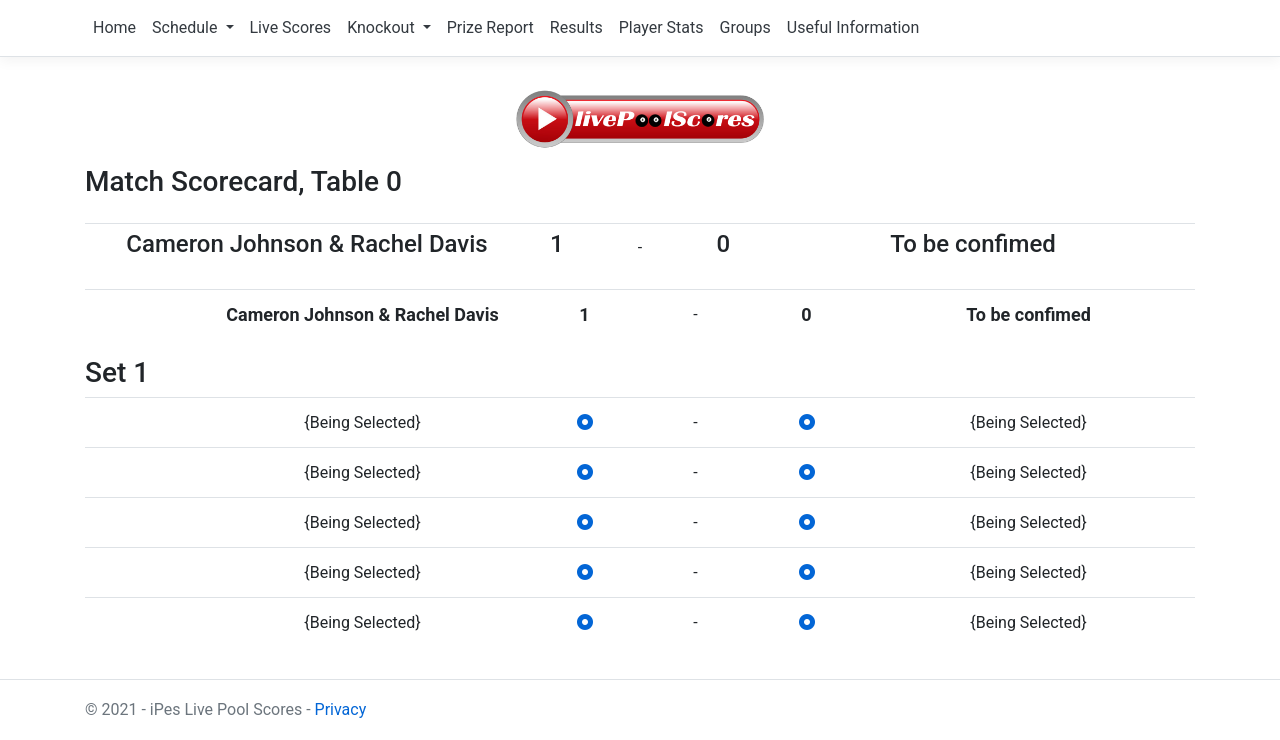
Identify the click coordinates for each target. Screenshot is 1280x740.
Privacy (341, 709)
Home (114, 27)
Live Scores (291, 27)
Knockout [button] (382, 27)
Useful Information (853, 27)
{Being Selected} (362, 422)
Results (576, 27)
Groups (744, 27)
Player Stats (661, 27)
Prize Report (490, 27)
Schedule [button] (186, 27)
